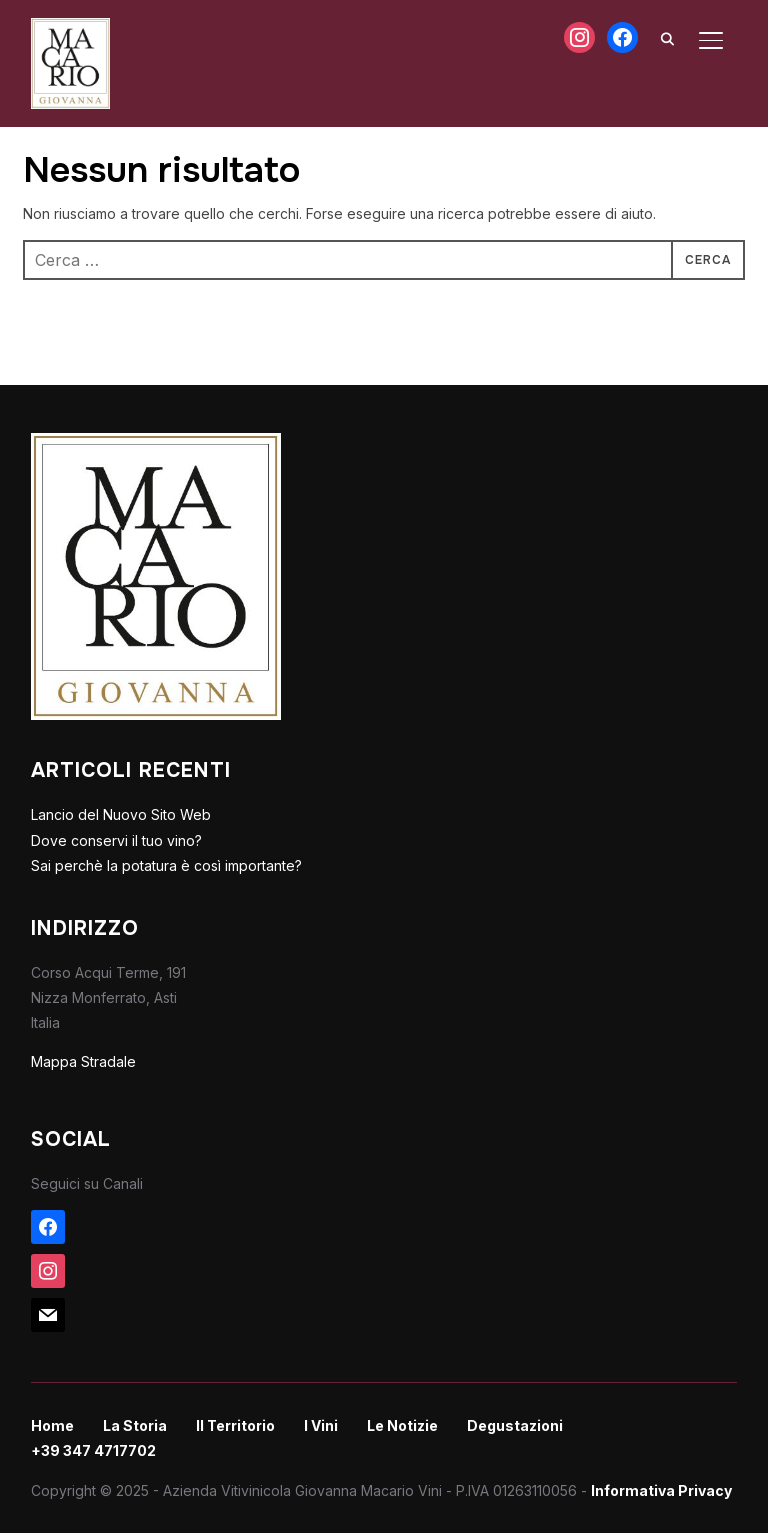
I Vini (321, 1425)
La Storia (135, 1425)
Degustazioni (515, 1425)
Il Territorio (235, 1425)
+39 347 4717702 (93, 1450)
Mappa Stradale (83, 1061)
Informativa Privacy (661, 1490)
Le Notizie (402, 1425)
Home (52, 1425)
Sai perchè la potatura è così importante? (166, 865)
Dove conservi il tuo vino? (116, 840)
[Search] (667, 38)
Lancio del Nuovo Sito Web (121, 814)
